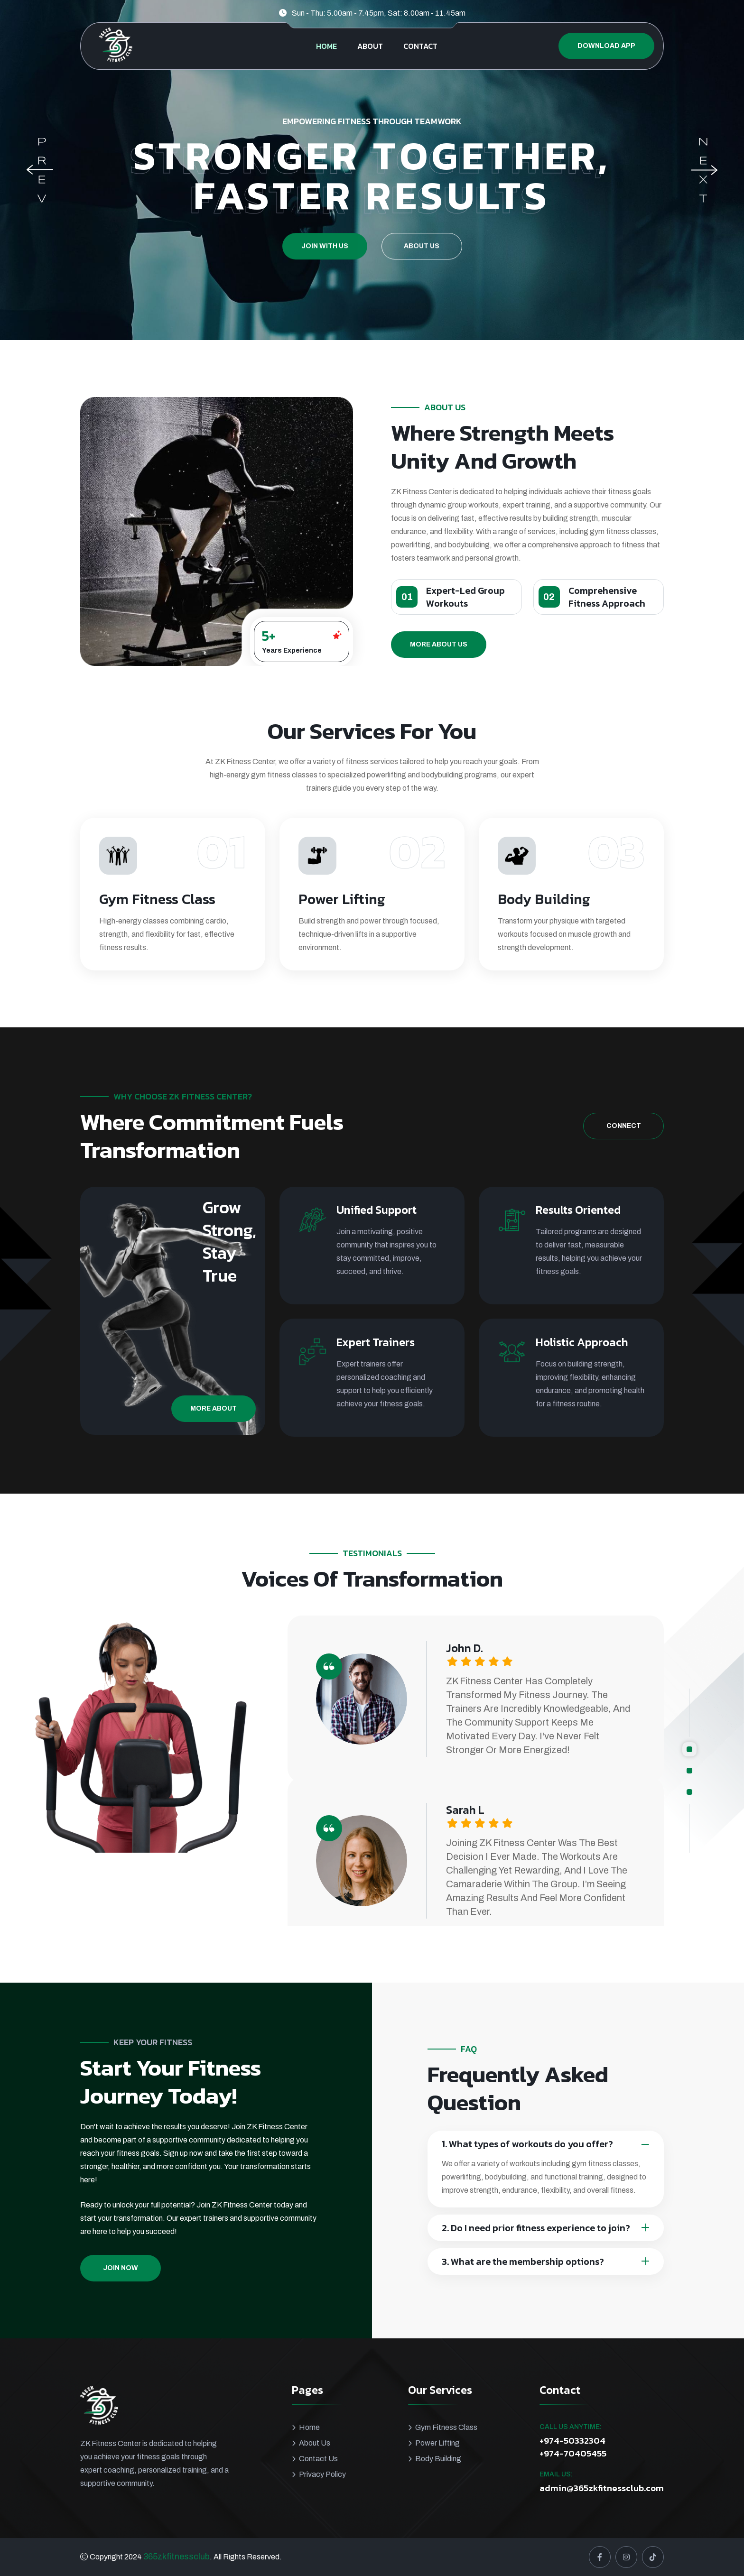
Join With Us (324, 273)
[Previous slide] (39, 170)
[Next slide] (704, 170)
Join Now (120, 2267)
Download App (606, 45)
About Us (421, 273)
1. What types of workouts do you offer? (527, 2144)
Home (309, 2427)
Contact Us (318, 2459)
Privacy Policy (322, 2474)
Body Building (438, 2459)
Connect (623, 1125)
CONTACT (420, 46)
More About (213, 1408)
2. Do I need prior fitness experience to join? (536, 2228)
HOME (326, 46)
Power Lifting (437, 2443)
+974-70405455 (572, 2453)
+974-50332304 (572, 2441)
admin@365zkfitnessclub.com (601, 2488)
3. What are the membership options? (523, 2261)
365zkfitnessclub (176, 2556)
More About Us (438, 644)
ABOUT (370, 46)
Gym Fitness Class (446, 2427)
